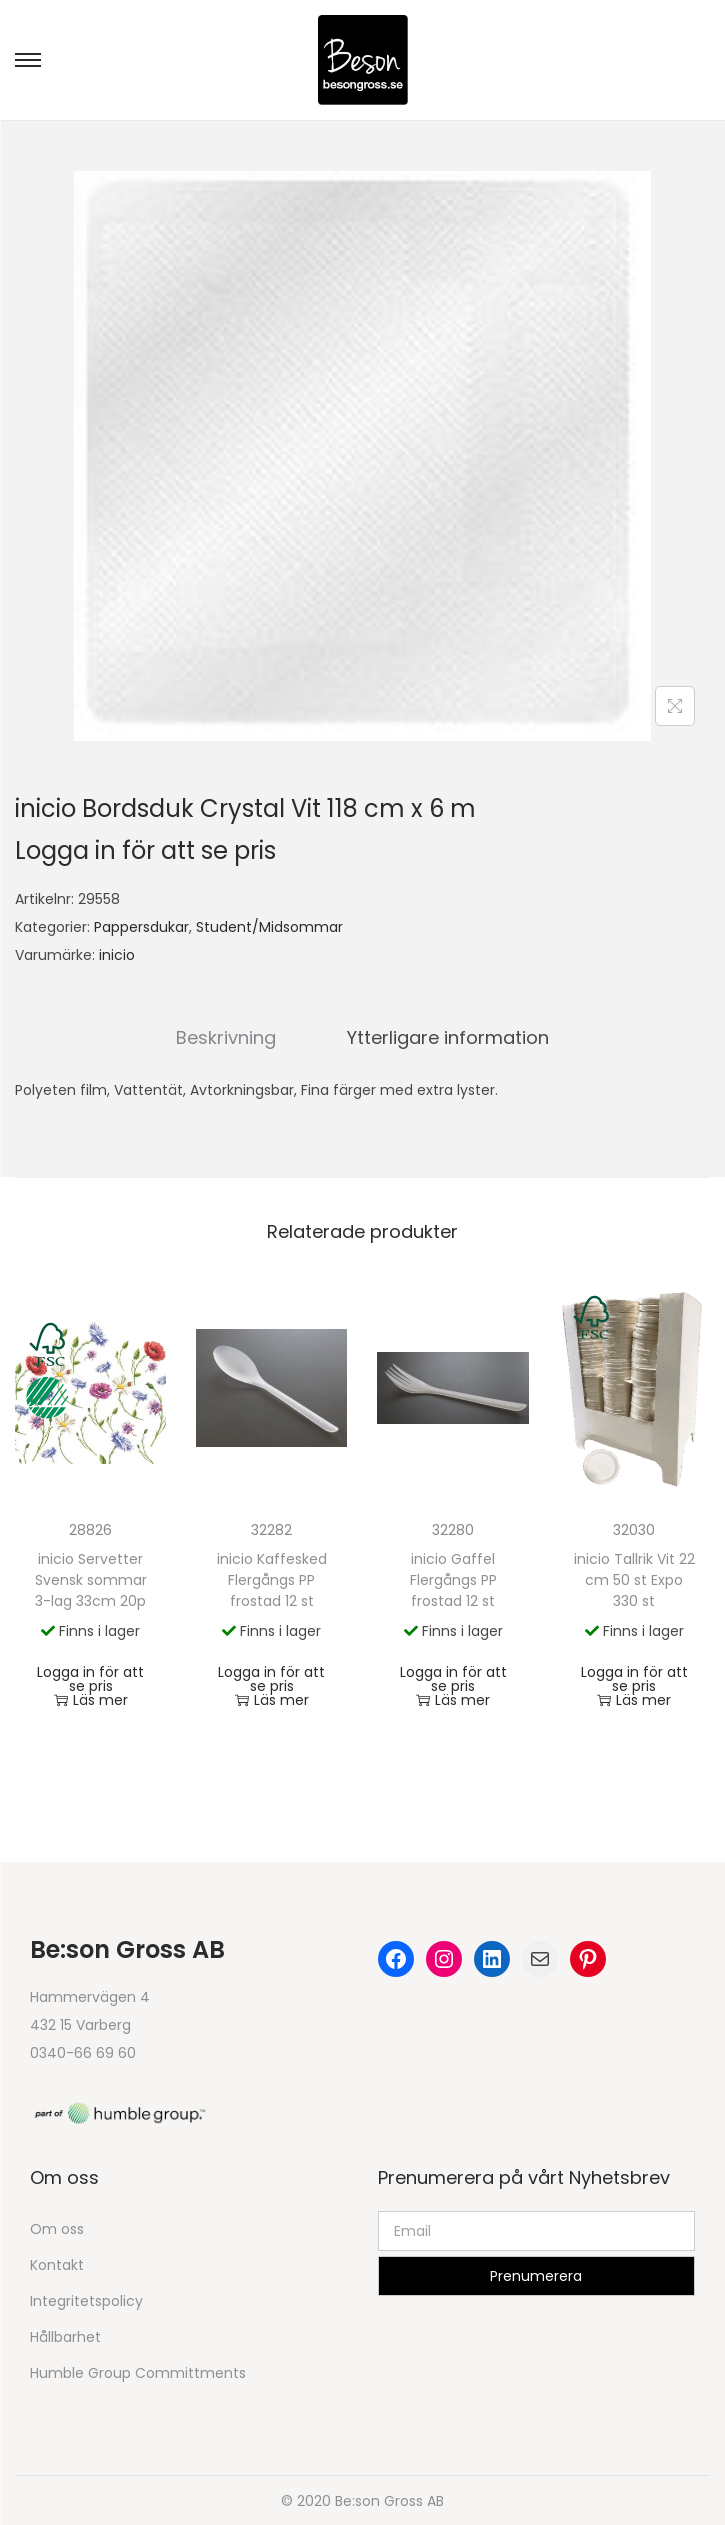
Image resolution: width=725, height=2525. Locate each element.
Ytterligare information (445, 1036)
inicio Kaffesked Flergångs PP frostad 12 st (272, 1579)
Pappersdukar (141, 927)
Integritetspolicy (86, 2300)
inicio (117, 955)
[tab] (230, 1037)
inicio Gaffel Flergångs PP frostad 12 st (453, 1579)
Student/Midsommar (269, 927)
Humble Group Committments (138, 2372)
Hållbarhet (65, 2336)
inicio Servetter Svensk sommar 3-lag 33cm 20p (91, 1579)
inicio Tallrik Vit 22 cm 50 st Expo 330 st (634, 1579)
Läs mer (91, 1699)
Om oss (57, 2228)
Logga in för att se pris (145, 850)
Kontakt (57, 2264)
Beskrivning (230, 1036)
